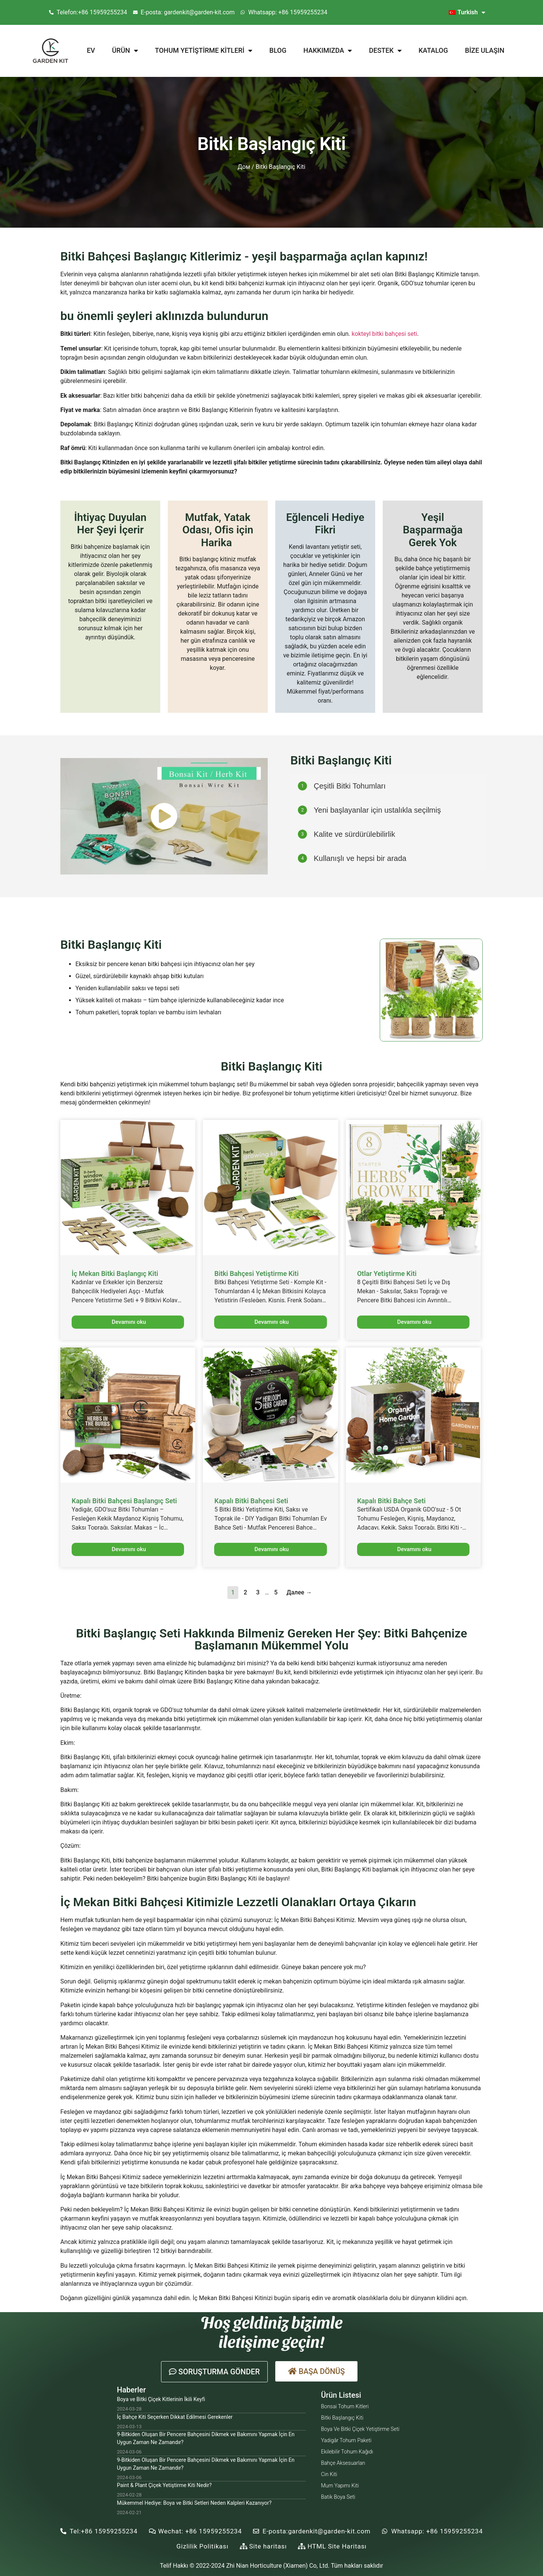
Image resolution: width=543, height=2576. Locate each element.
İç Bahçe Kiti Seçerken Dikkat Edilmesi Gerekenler (175, 2417)
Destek (385, 50)
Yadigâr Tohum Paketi (346, 2440)
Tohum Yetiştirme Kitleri (203, 50)
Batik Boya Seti (338, 2497)
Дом (244, 166)
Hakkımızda (328, 50)
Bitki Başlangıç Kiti (342, 2418)
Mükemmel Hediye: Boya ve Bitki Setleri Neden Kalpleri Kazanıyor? (194, 2503)
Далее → (299, 1592)
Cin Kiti (329, 2474)
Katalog (433, 50)
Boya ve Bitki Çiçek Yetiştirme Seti (360, 2429)
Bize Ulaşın (484, 50)
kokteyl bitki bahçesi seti (384, 333)
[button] (214, 2371)
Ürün (125, 50)
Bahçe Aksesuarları (343, 2463)
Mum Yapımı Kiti (340, 2486)
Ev (91, 50)
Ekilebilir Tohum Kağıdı (347, 2452)
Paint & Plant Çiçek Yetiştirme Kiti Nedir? (164, 2485)
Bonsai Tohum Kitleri (344, 2406)
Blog (277, 50)
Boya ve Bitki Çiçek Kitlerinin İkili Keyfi (161, 2399)
